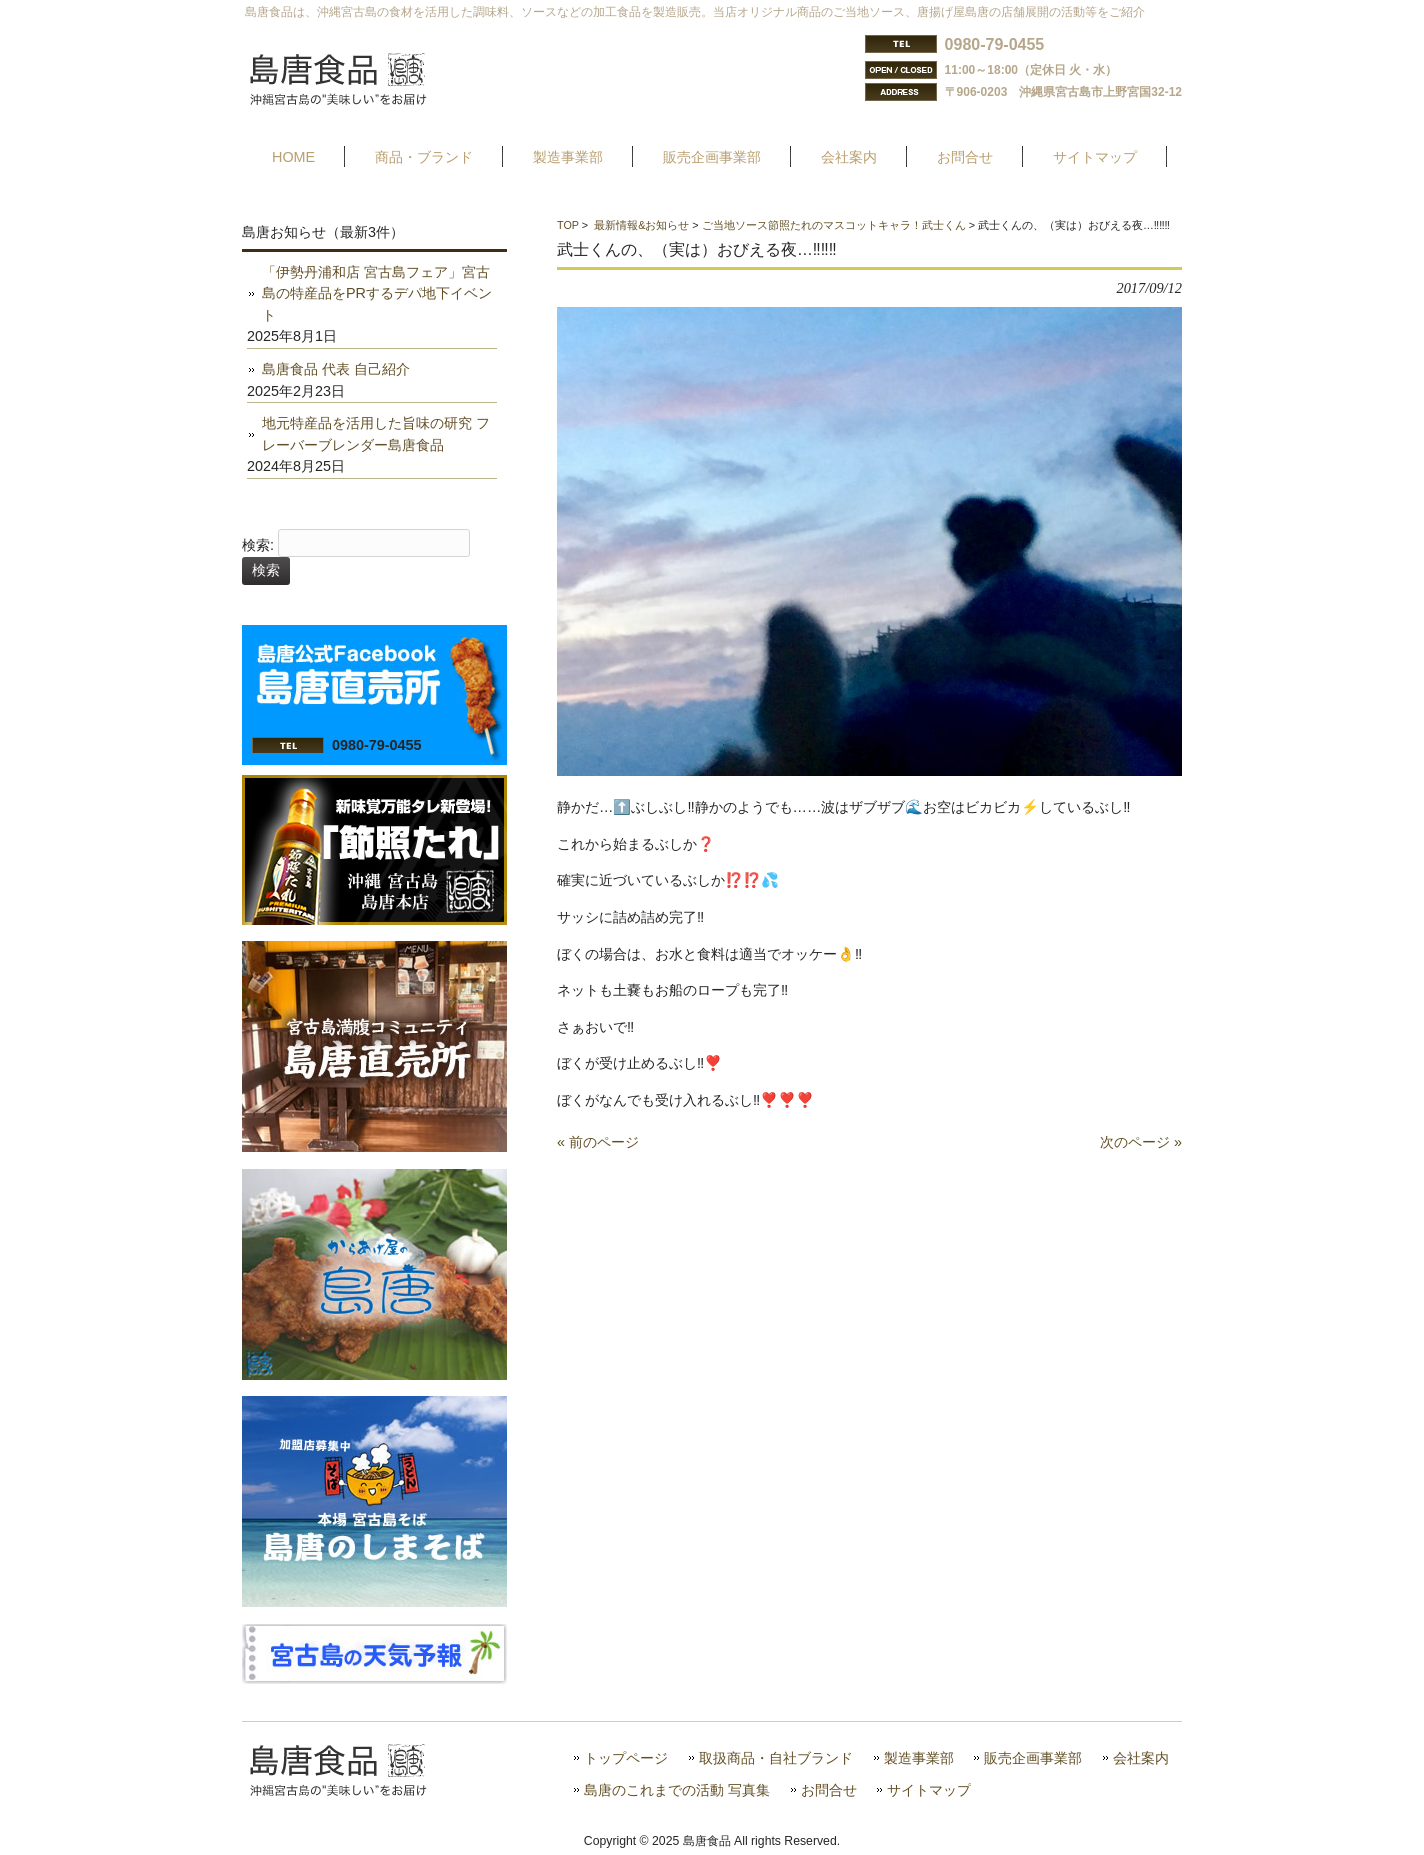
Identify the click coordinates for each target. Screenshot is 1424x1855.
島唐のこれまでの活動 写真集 (677, 1790)
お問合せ (829, 1790)
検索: (258, 545)
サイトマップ (929, 1790)
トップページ (626, 1758)
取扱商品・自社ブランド (776, 1758)
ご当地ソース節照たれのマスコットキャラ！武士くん (834, 225)
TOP (568, 225)
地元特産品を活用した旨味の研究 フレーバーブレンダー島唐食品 (376, 434)
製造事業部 (919, 1758)
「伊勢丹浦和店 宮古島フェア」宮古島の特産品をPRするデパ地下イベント (377, 293)
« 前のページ (598, 1142)
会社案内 (1141, 1758)
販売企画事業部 (1033, 1758)
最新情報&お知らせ (641, 225)
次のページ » (1141, 1142)
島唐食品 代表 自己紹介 (336, 369)
